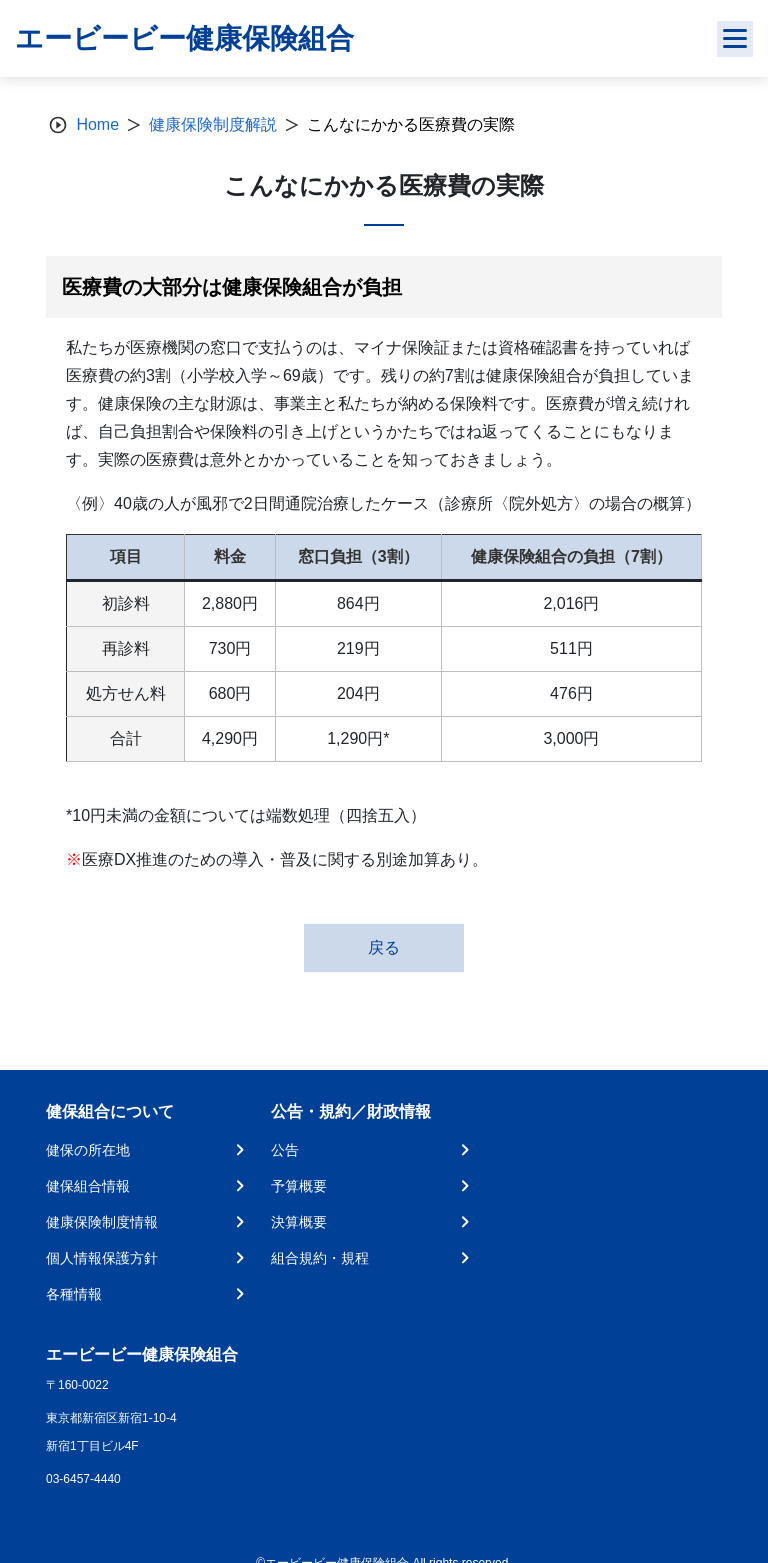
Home (97, 124)
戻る (384, 947)
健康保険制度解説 (213, 124)
